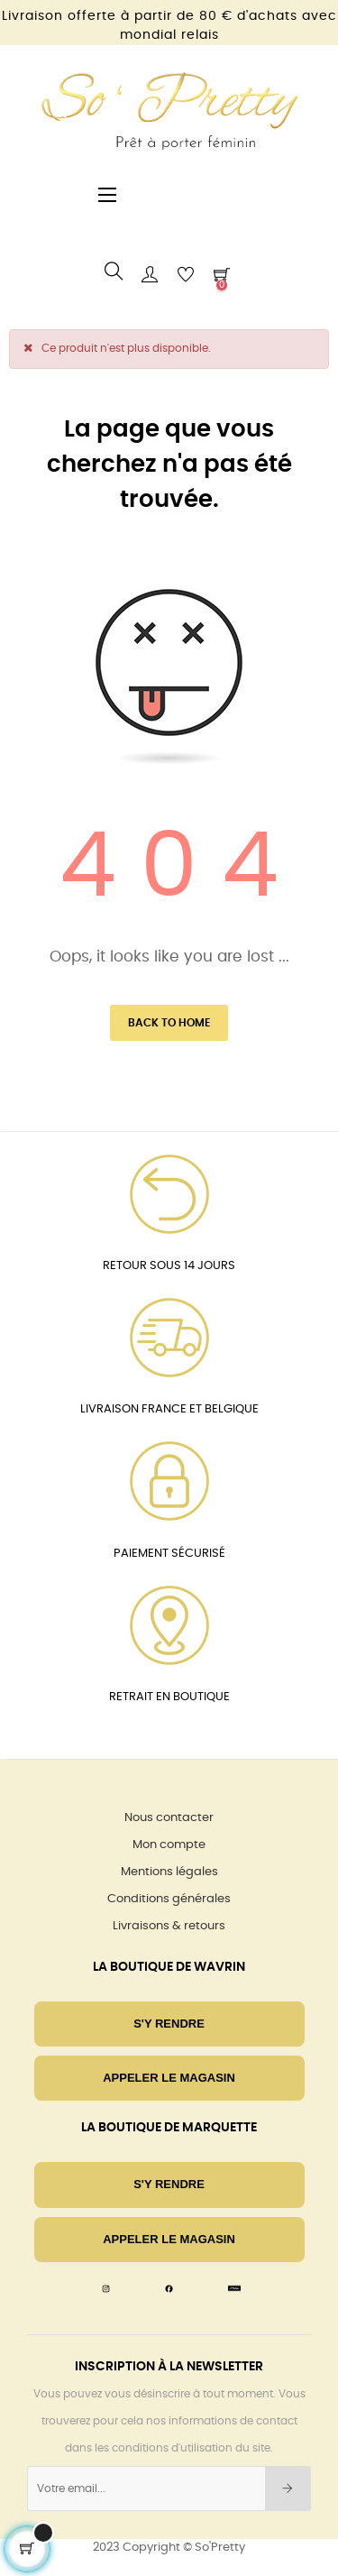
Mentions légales (169, 1872)
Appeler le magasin (169, 2077)
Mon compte (169, 1845)
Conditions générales (169, 1899)
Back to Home (169, 1022)
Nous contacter (169, 1818)
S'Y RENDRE (169, 2023)
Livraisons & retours (169, 1926)
